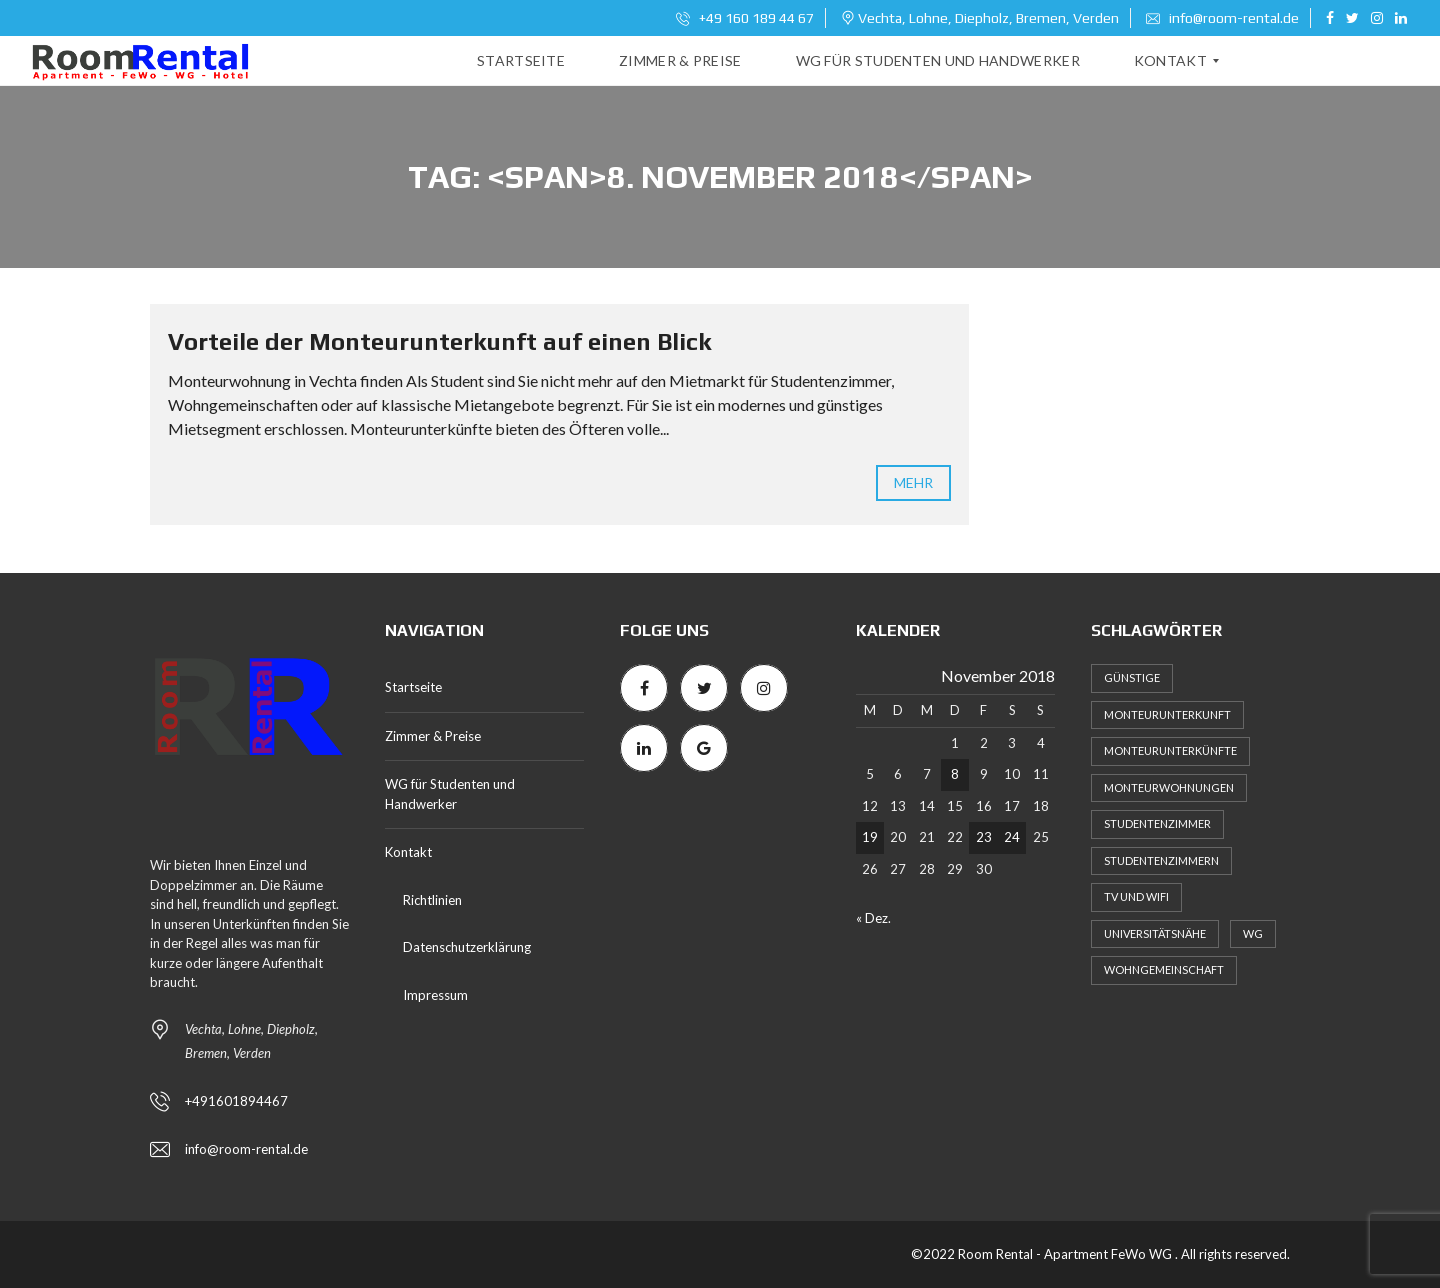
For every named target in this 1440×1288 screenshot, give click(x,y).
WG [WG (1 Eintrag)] (1253, 933)
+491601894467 (236, 1101)
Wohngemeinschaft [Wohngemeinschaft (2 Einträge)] (1164, 969)
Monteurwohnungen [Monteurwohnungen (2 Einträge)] (1169, 787)
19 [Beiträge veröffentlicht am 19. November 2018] (870, 837)
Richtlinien (432, 900)
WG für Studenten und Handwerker (450, 794)
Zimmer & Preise (433, 736)
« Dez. (873, 918)
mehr (913, 483)
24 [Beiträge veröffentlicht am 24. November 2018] (1012, 837)
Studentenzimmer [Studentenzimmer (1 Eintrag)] (1157, 823)
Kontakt (408, 852)
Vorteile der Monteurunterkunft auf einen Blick (439, 341)
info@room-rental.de (1222, 18)
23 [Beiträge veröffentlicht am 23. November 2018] (984, 837)
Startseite (413, 687)
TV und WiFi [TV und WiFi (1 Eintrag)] (1136, 896)
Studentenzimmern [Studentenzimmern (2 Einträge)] (1161, 860)
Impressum (435, 995)
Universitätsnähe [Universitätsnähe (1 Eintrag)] (1155, 933)
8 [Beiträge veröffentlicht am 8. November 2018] (955, 774)
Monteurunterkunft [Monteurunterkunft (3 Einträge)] (1167, 714)
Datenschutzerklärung (467, 947)
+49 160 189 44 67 (745, 18)
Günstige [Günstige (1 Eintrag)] (1132, 677)
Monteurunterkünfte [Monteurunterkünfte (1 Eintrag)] (1170, 750)
